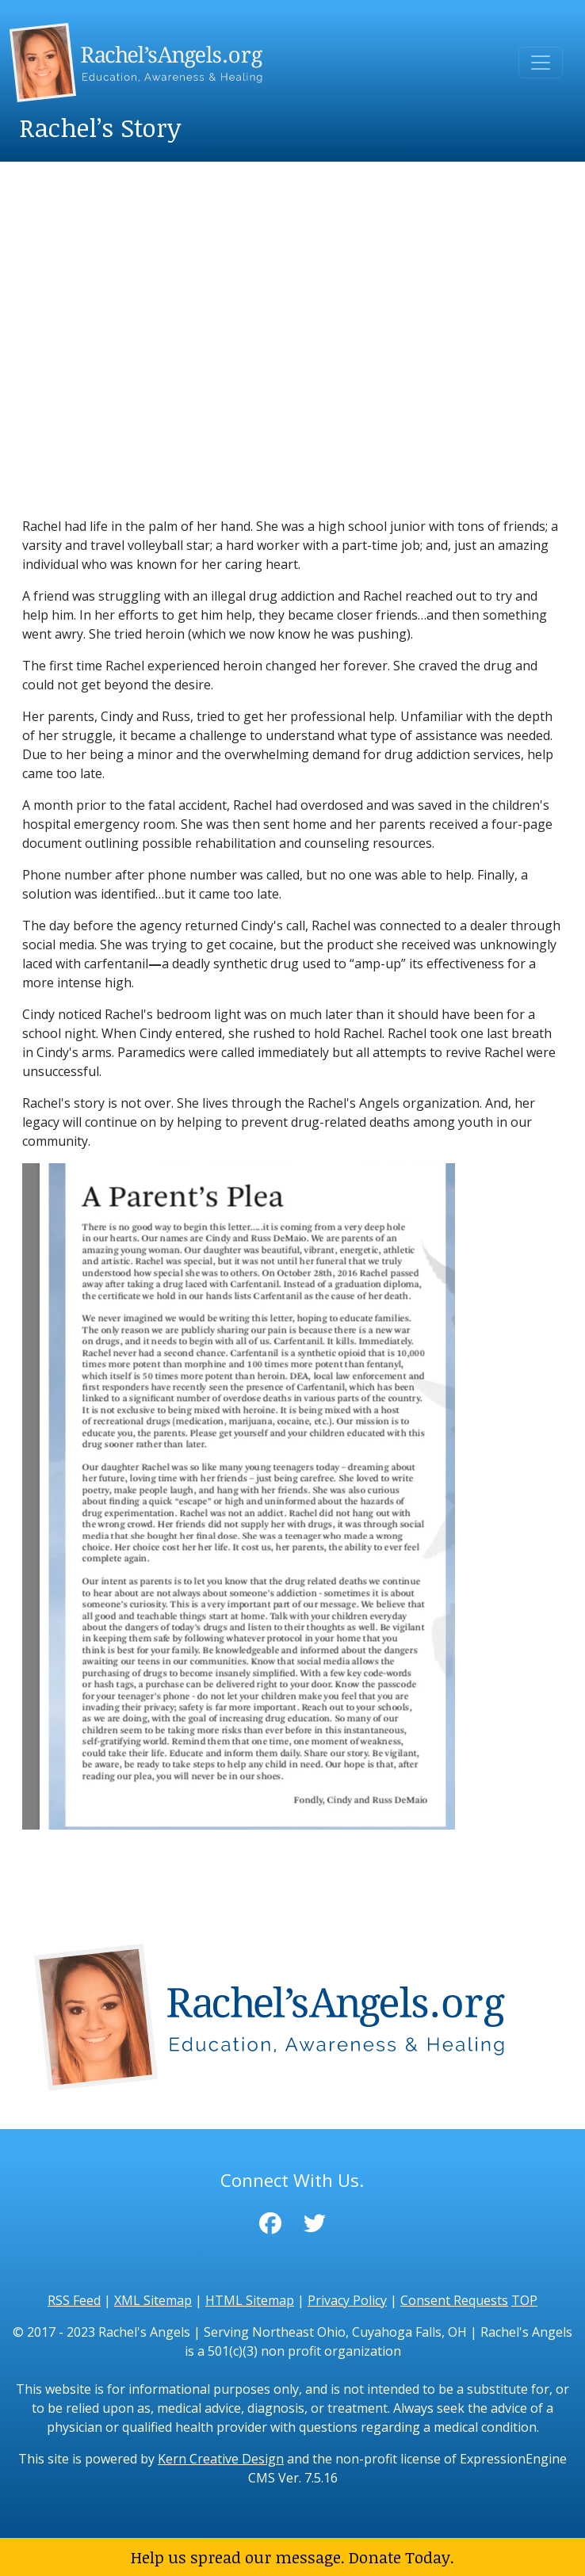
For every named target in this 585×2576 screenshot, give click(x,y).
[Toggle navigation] (540, 62)
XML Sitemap (153, 2300)
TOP (524, 2300)
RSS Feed (74, 2300)
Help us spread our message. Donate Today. (292, 2557)
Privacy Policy (347, 2300)
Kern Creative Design (221, 2458)
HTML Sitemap (249, 2300)
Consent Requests (454, 2300)
